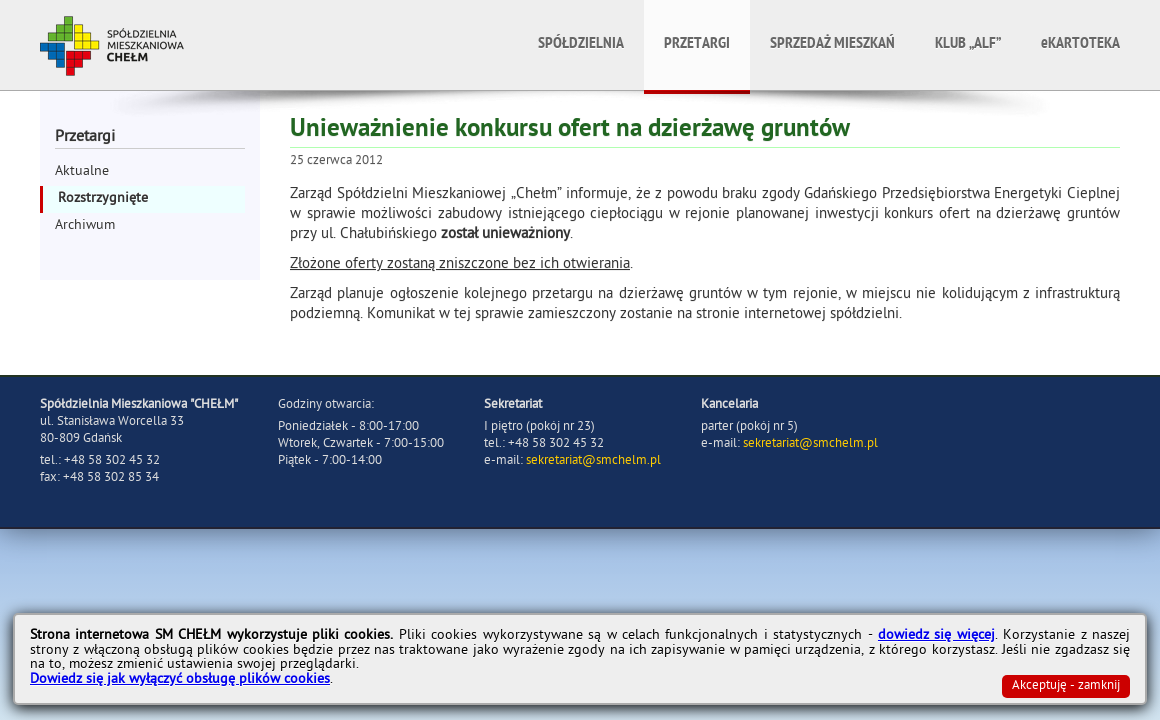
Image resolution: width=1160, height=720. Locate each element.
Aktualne (82, 172)
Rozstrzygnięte (103, 199)
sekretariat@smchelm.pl (593, 461)
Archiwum (85, 226)
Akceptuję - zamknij (1066, 686)
